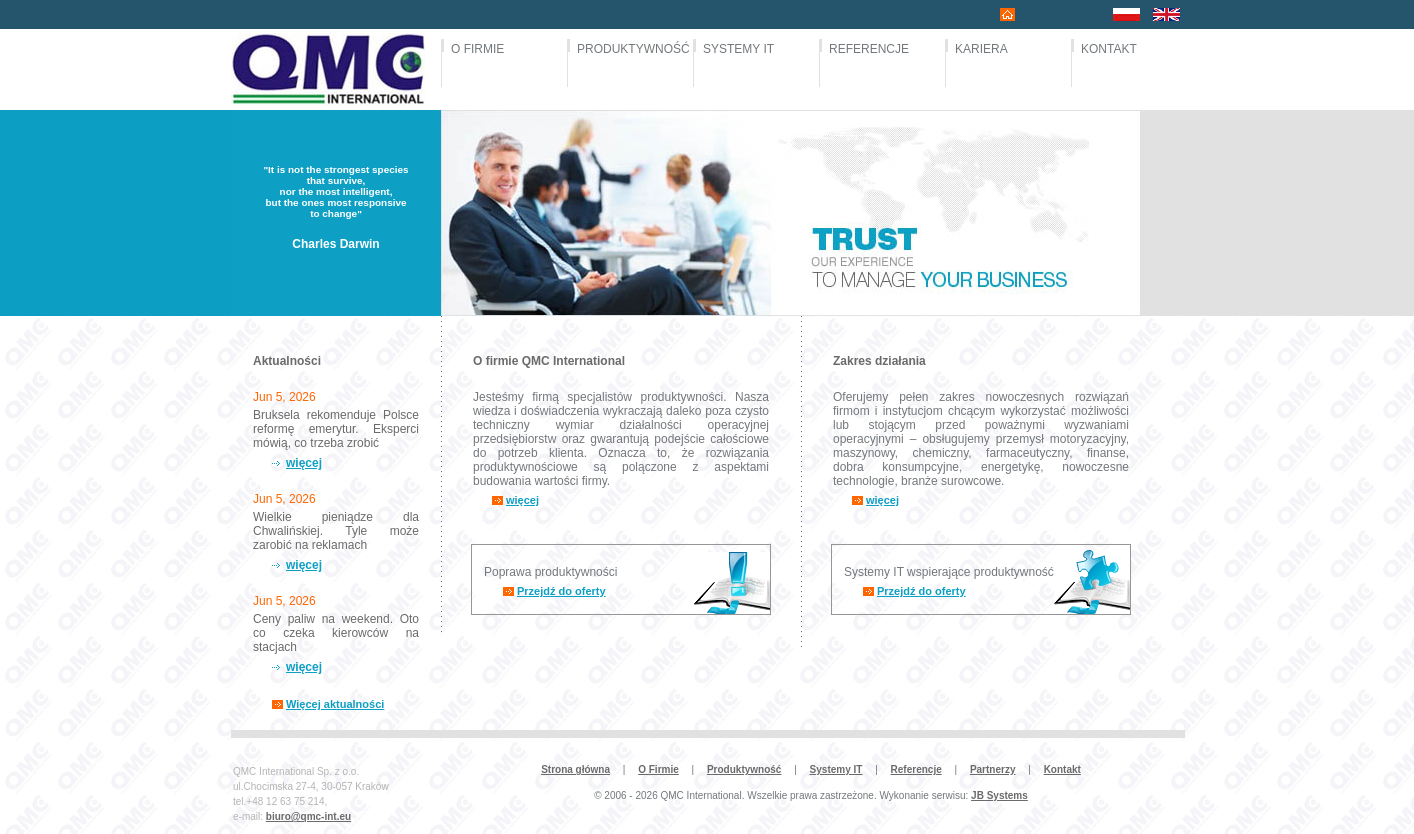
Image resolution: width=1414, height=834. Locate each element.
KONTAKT (1109, 49)
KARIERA (981, 49)
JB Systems (999, 795)
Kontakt (1062, 769)
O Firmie (658, 769)
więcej (304, 463)
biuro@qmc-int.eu (308, 816)
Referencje (916, 769)
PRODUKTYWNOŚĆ (627, 49)
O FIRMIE (477, 49)
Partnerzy (993, 769)
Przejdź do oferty (561, 591)
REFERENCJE (869, 49)
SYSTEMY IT (738, 49)
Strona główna (575, 769)
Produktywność (744, 769)
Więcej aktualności (335, 704)
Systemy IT (836, 769)
